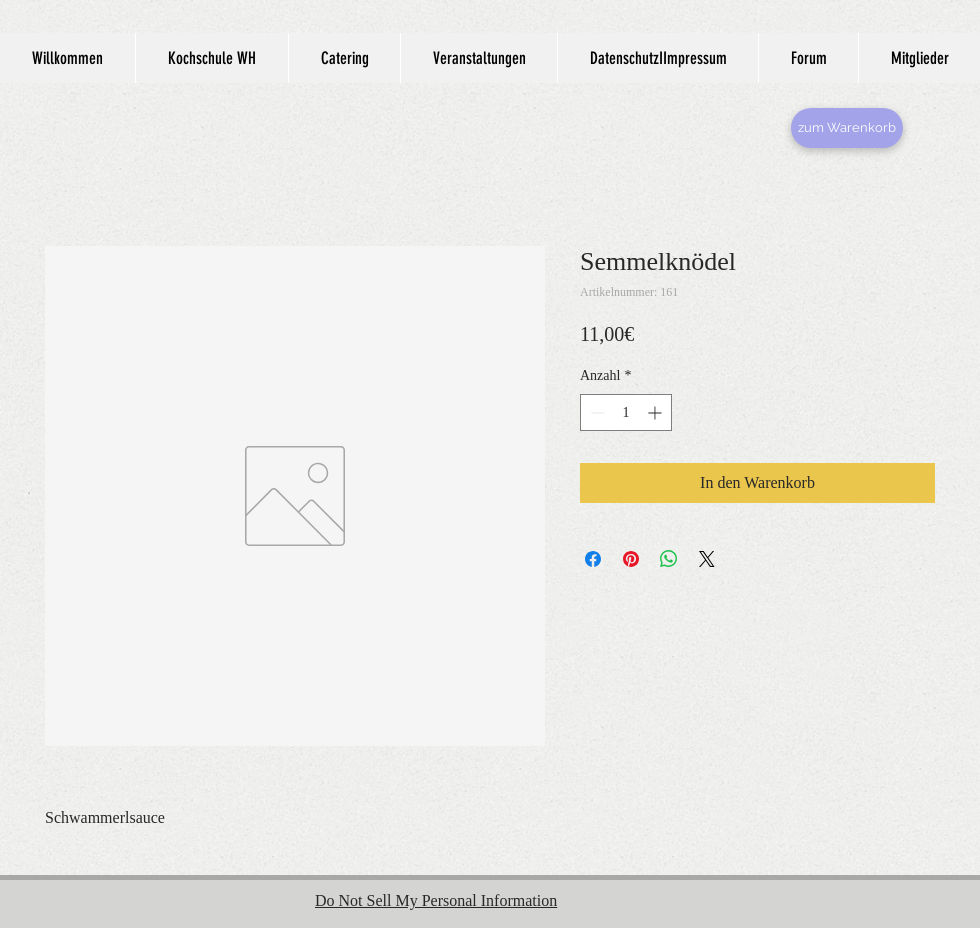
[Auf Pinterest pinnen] (631, 559)
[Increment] (656, 412)
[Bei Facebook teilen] (593, 559)
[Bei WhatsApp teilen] (669, 559)
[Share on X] (707, 559)
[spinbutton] (626, 412)
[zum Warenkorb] (847, 128)
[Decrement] (595, 412)
